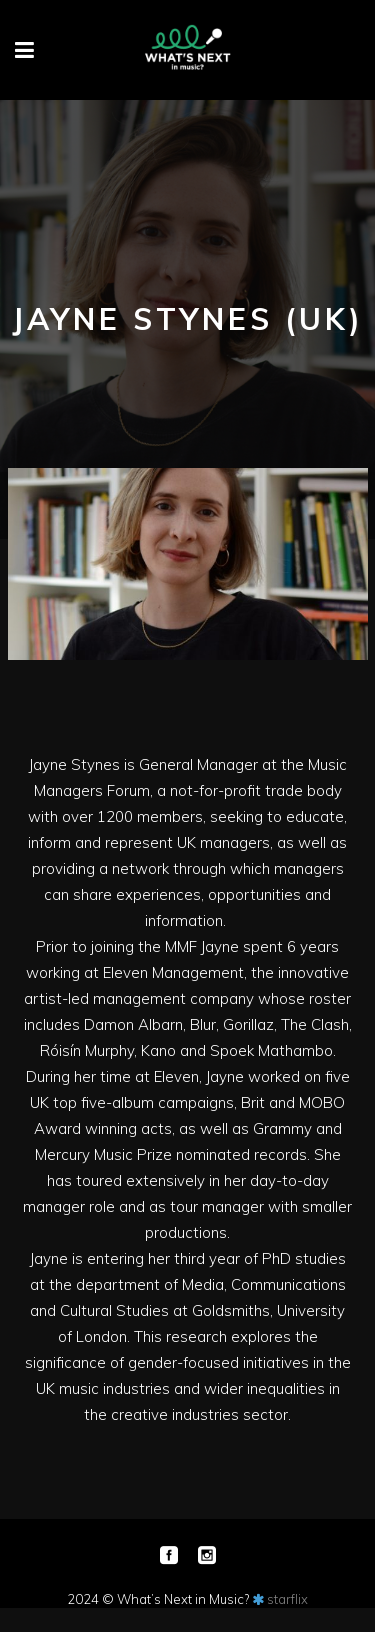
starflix (287, 1599)
